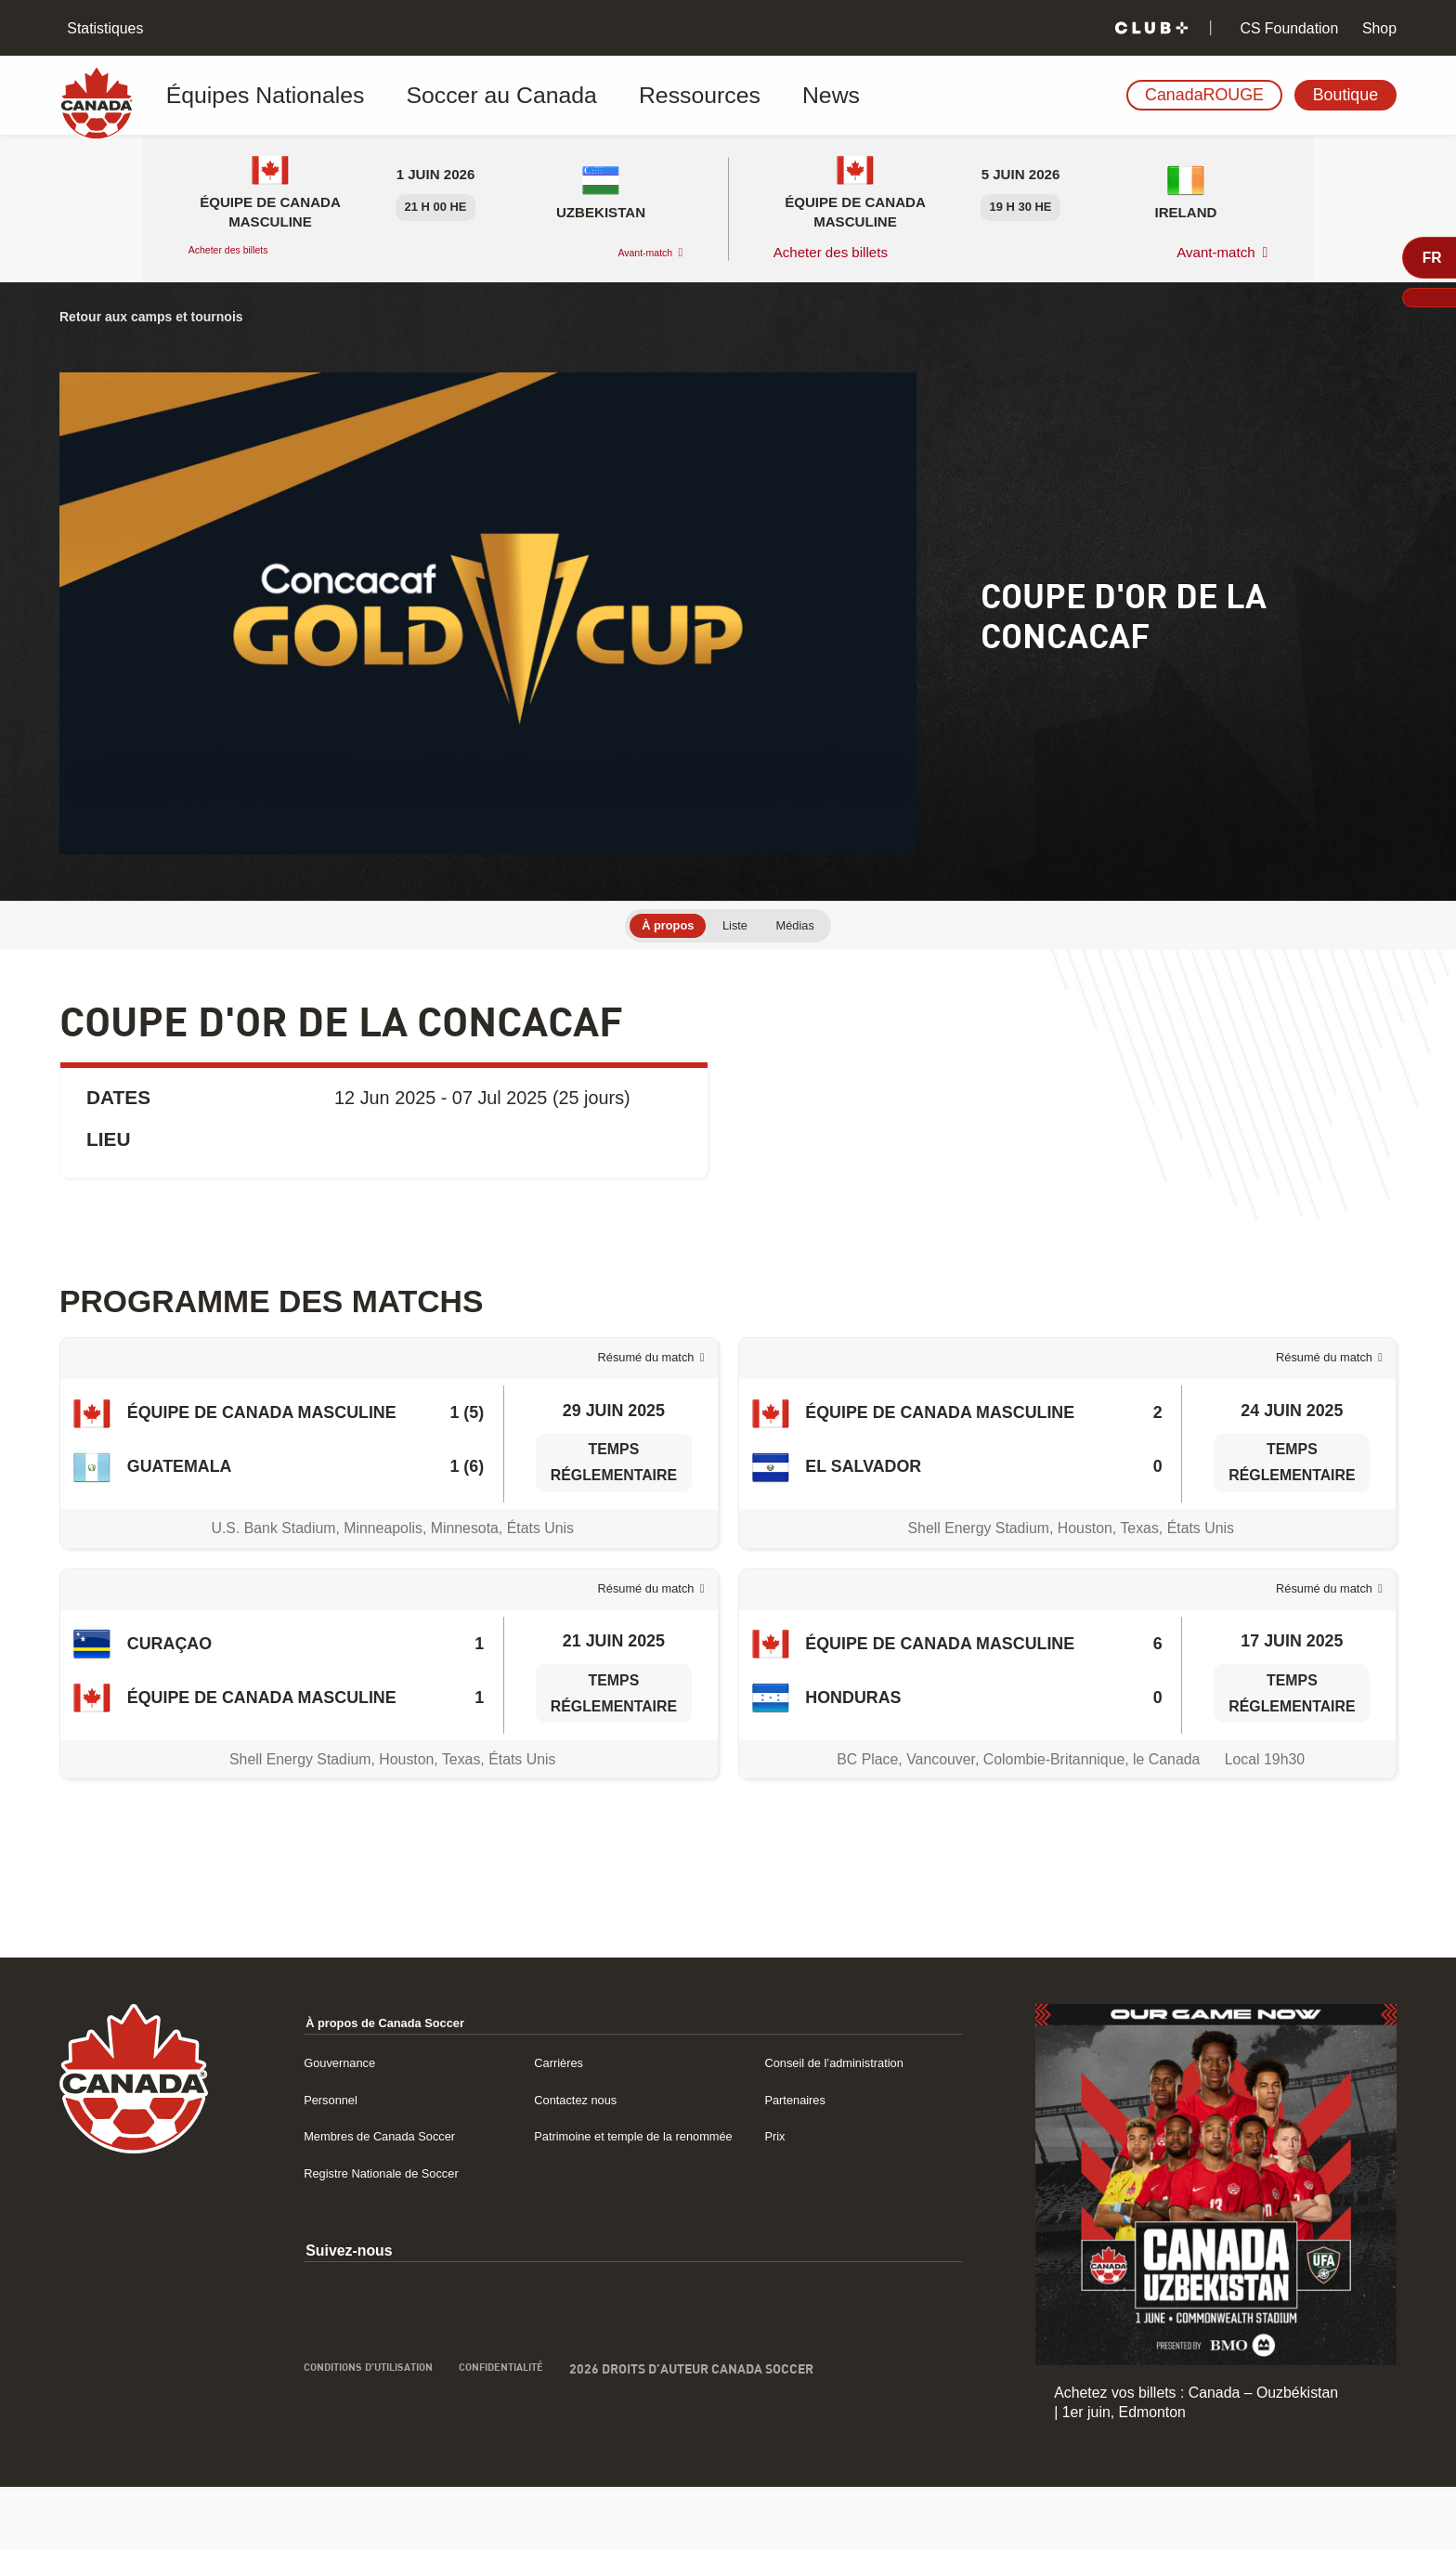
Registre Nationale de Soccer (376, 2257)
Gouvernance (324, 2124)
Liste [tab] (736, 927)
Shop (1377, 28)
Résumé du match (626, 1378)
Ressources (591, 95)
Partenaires (794, 2161)
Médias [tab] (810, 927)
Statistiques (103, 28)
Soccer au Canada (439, 95)
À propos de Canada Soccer (380, 2085)
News (693, 95)
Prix (769, 2198)
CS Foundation (1287, 28)
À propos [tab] (654, 927)
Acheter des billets (247, 252)
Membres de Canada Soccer (374, 2198)
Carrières (549, 2124)
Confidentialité (524, 2455)
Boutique (1345, 94)
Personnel (313, 2161)
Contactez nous (570, 2161)
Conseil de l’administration (843, 2124)
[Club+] (1151, 28)
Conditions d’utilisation (362, 2455)
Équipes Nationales (258, 95)
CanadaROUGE (1204, 94)
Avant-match (631, 252)
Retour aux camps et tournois (173, 315)
